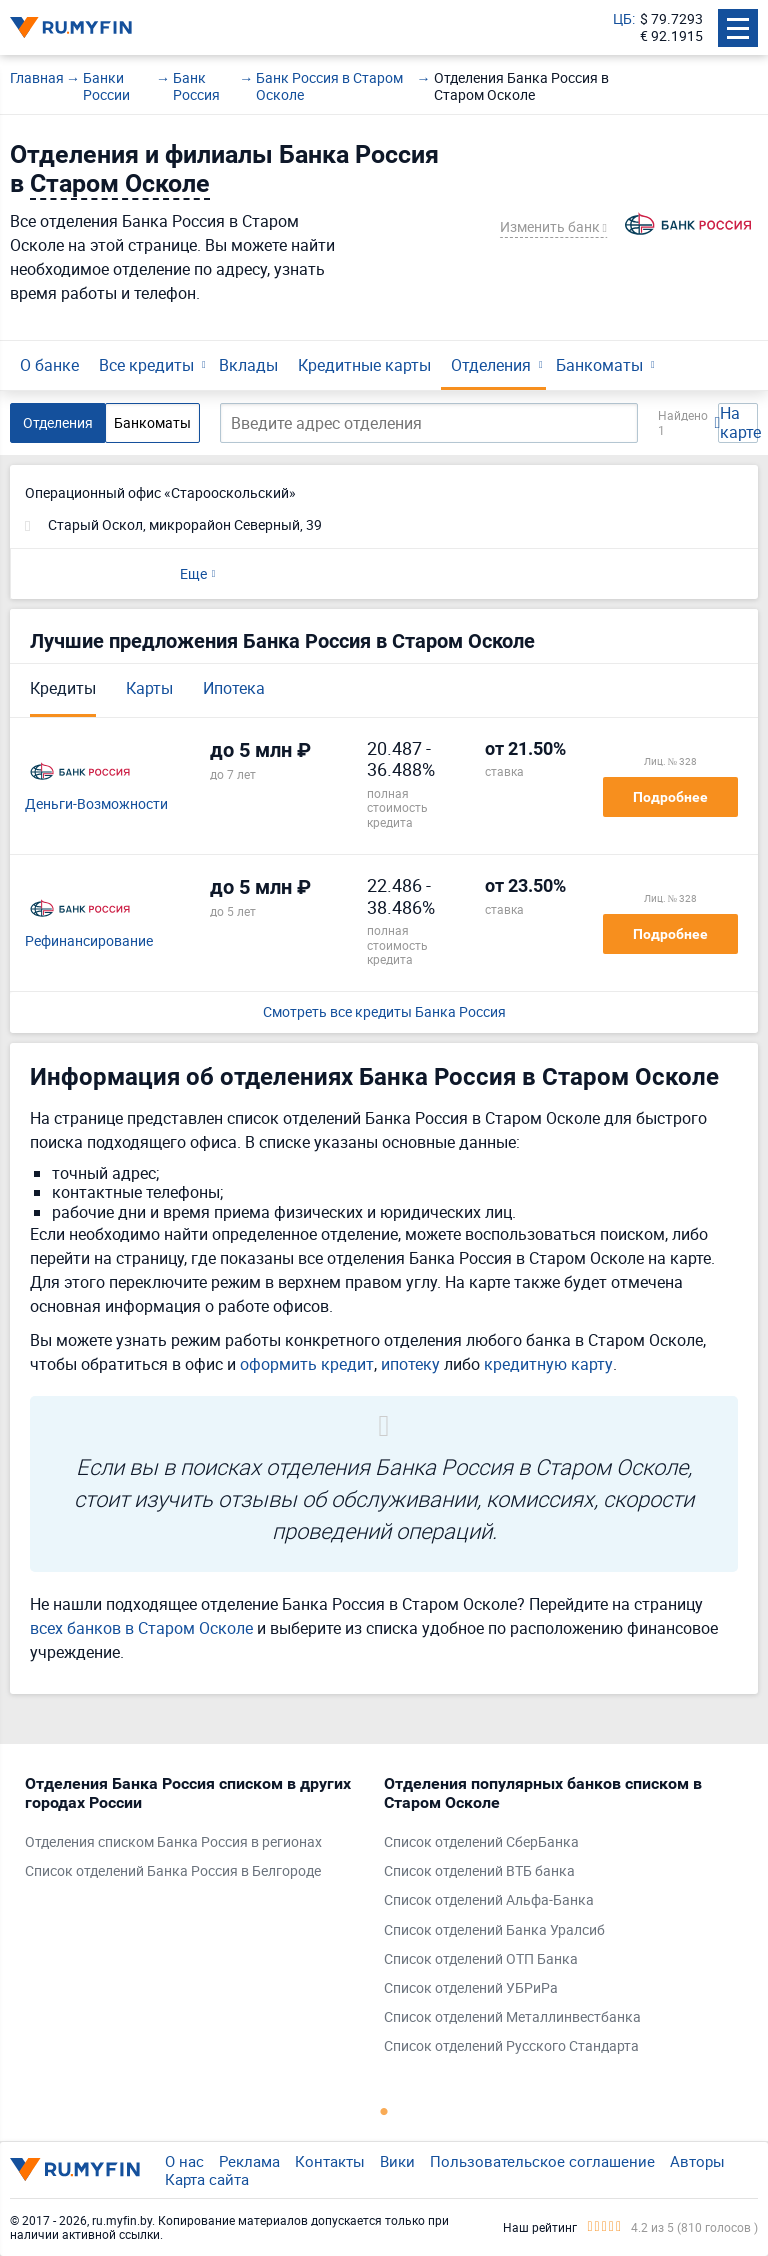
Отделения (491, 365)
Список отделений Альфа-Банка (489, 1900)
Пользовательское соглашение (542, 2161)
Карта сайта (207, 2179)
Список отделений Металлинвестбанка (512, 2017)
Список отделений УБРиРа (471, 1988)
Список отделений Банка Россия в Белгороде (173, 1871)
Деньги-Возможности (96, 804)
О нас (184, 2161)
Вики (397, 2161)
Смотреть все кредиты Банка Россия (384, 1012)
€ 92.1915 (671, 36)
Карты (149, 688)
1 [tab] (384, 2111)
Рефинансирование (89, 941)
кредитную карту (548, 1364)
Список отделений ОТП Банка (481, 1959)
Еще (193, 573)
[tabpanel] (194, 1832)
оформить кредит (307, 1364)
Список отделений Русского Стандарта (511, 2046)
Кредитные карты (364, 365)
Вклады (248, 365)
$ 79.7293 (671, 19)
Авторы (697, 2161)
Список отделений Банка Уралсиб (494, 1930)
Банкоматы (599, 365)
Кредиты (63, 688)
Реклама (249, 2161)
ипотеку (410, 1364)
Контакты (330, 2161)
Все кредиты (146, 365)
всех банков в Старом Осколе (141, 1628)
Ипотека (234, 688)
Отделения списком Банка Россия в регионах (173, 1842)
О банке (49, 365)
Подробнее (670, 797)
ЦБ (622, 19)
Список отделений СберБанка (481, 1842)
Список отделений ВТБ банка (479, 1871)
